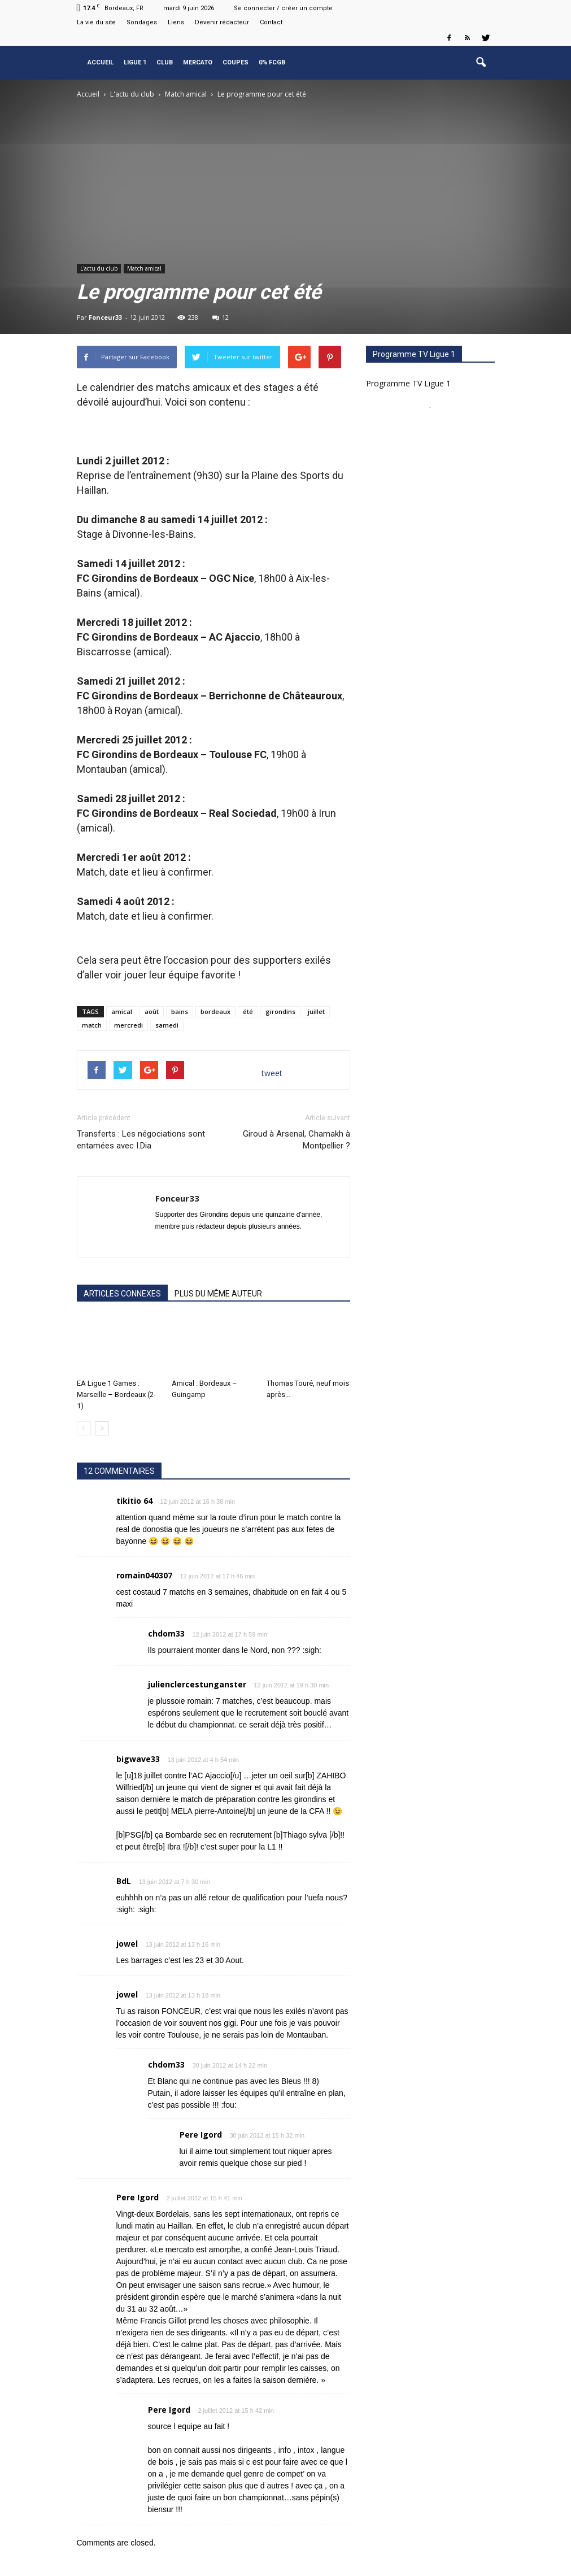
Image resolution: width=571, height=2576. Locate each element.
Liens (176, 22)
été (248, 1011)
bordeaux (215, 1011)
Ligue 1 (135, 62)
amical (121, 1011)
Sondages (142, 22)
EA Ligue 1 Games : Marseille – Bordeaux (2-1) (116, 1394)
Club (164, 62)
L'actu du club (98, 268)
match (92, 1025)
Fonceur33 (105, 317)
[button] (481, 62)
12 (220, 317)
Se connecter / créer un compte (283, 8)
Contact (271, 22)
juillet (316, 1011)
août (152, 1011)
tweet (271, 1073)
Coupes (236, 62)
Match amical (144, 268)
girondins (280, 1011)
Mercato (197, 62)
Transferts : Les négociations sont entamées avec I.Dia (141, 1140)
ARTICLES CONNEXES (122, 1293)
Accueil (101, 62)
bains (179, 1011)
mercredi (128, 1025)
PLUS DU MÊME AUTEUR (218, 1293)
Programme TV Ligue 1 (408, 383)
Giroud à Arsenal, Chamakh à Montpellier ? (296, 1140)
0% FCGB (272, 62)
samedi (166, 1025)
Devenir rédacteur (222, 22)
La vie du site (96, 22)
